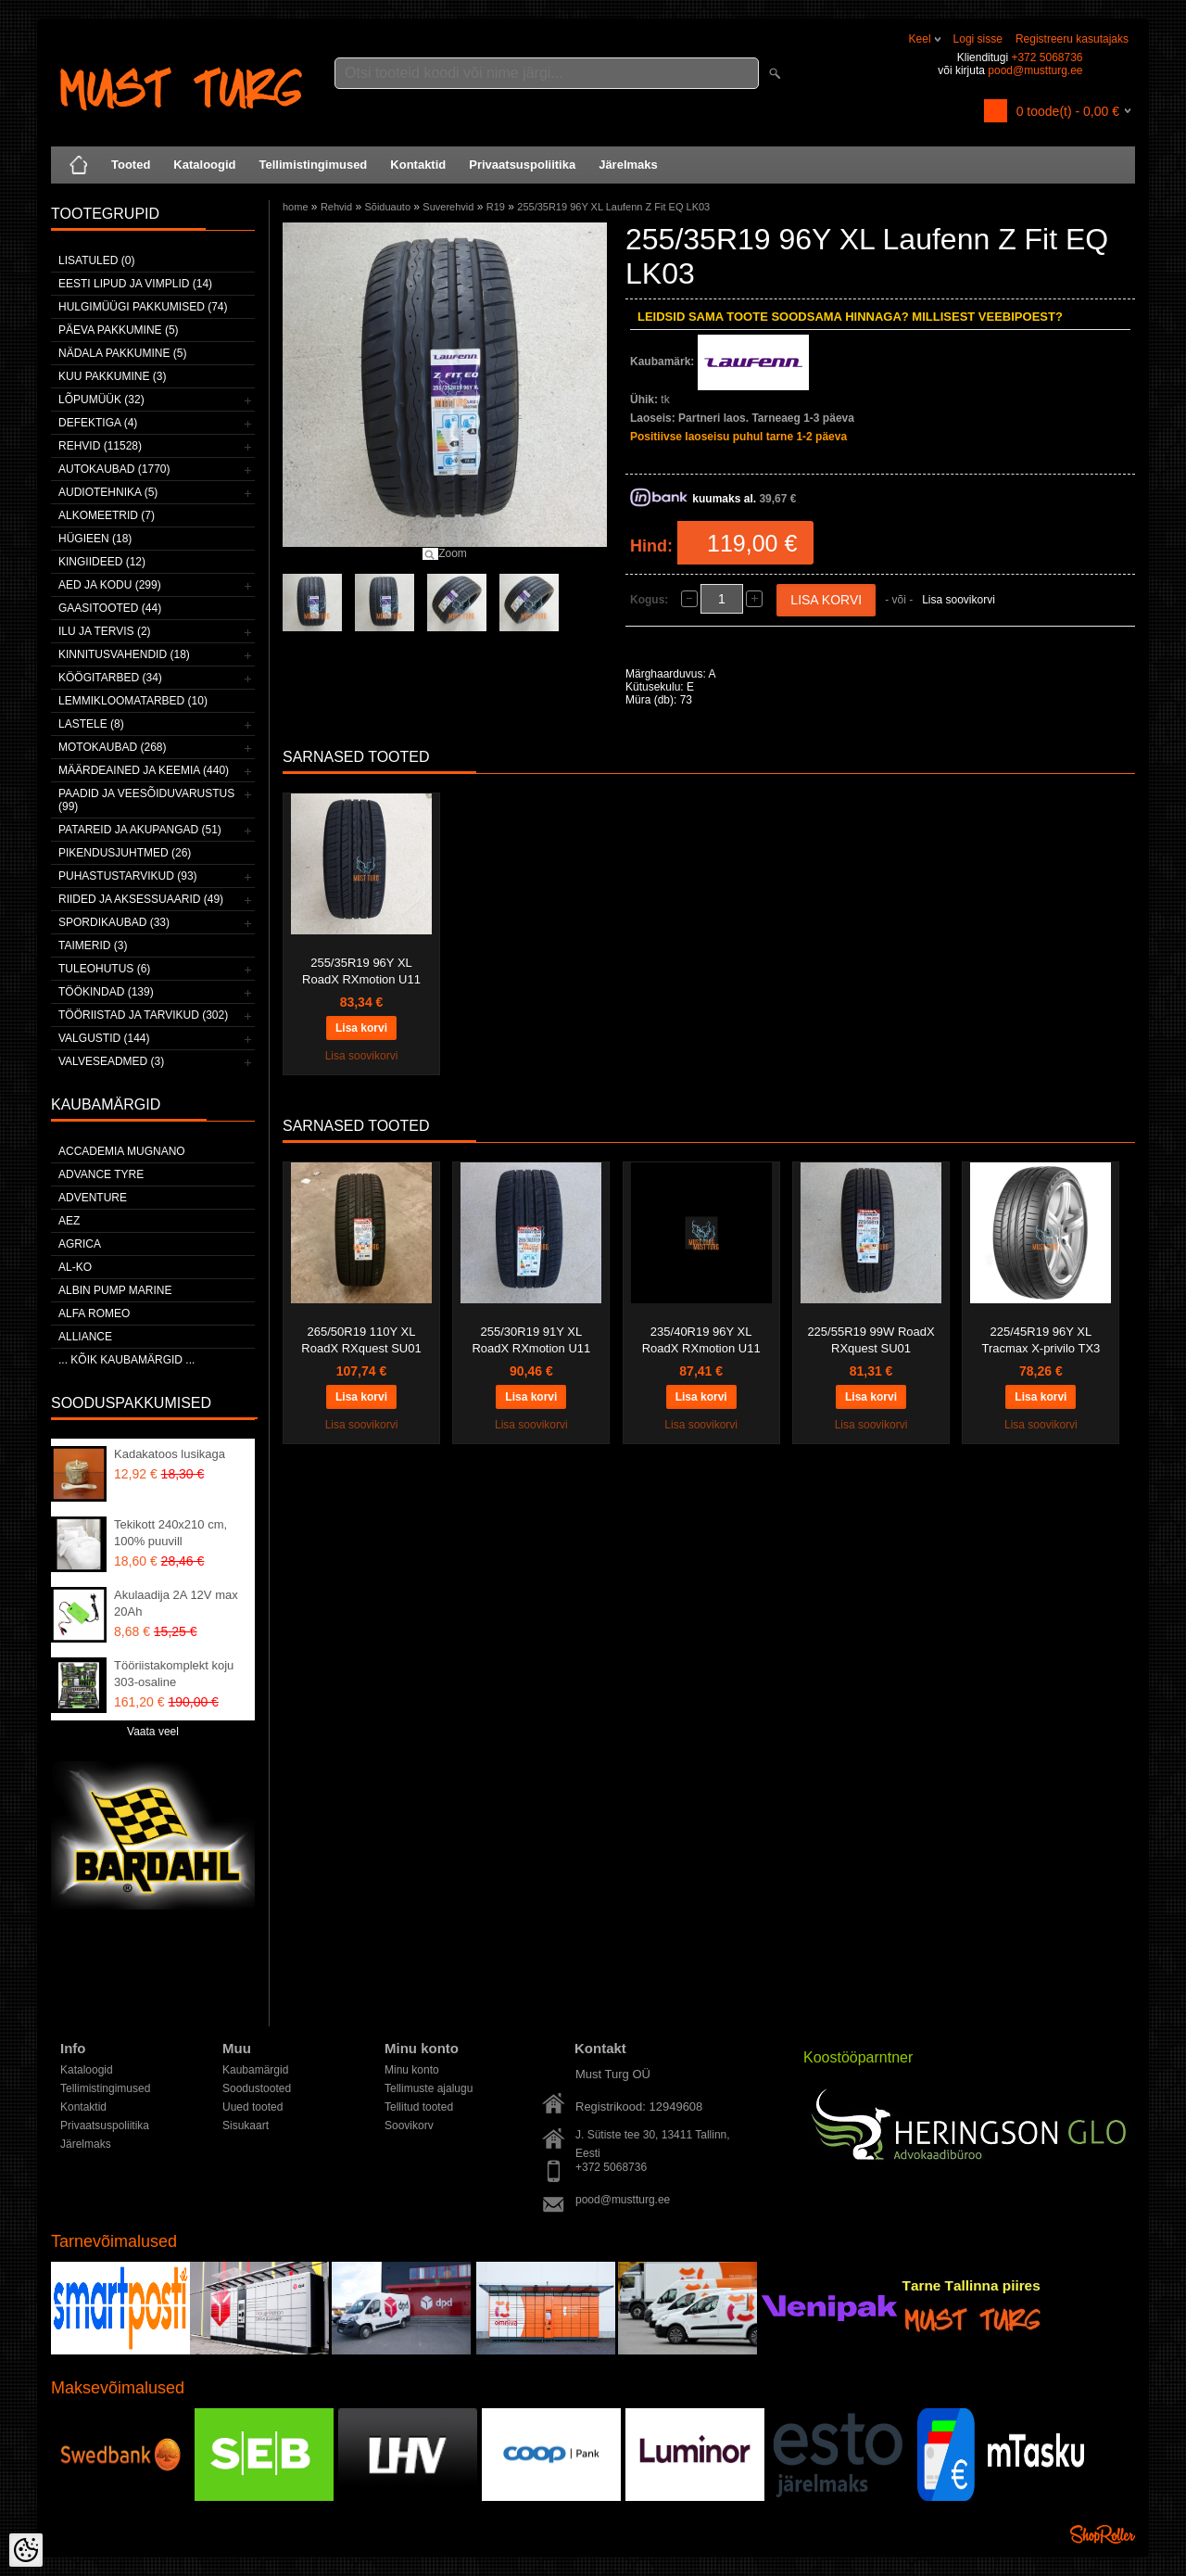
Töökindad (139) (106, 991)
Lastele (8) (91, 723)
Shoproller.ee (1102, 2534)
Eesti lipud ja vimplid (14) (135, 283)
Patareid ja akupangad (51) (139, 829)
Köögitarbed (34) (110, 677)
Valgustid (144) (103, 1038)
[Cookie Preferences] (26, 2550)
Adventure (92, 1197)
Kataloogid (204, 164)
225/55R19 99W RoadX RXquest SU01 (870, 1340)
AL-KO (75, 1267)
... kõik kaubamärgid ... (126, 1359)
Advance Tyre (101, 1174)
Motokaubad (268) (112, 747)
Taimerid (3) (92, 945)
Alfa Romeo (94, 1313)
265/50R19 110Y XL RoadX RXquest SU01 (361, 1340)
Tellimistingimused (313, 164)
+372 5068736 (1046, 57)
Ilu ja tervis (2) (104, 631)
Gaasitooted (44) (109, 608)
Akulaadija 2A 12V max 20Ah (176, 1603)
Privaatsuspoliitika (522, 164)
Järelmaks (628, 164)
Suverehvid (448, 206)
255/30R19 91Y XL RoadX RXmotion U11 (531, 1340)
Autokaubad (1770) (114, 469)
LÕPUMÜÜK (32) (101, 399)
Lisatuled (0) (96, 260)
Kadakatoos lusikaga (169, 1454)
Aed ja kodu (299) (109, 584)
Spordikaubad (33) (114, 922)
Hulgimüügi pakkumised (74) (142, 306)
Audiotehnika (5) (108, 492)
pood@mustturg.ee (1035, 70)
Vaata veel (153, 1731)
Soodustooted (256, 2088)
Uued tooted (252, 2106)
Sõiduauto (387, 206)
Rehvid (336, 206)
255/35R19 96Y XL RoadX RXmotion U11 (361, 971)
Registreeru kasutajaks (1072, 38)
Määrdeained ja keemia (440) (143, 770)
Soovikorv (409, 2125)
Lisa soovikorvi (958, 599)
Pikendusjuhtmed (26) (124, 852)
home (296, 206)
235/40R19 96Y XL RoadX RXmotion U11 (701, 1340)
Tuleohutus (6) (104, 968)
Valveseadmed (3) (111, 1061)
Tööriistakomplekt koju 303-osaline (173, 1673)
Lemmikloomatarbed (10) (133, 700)
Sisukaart (245, 2125)
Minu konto (412, 2069)
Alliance (85, 1336)
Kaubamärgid (255, 2069)
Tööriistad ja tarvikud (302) (143, 1015)
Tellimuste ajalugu (429, 2088)
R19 (495, 206)
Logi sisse (978, 38)
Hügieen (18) (95, 538)
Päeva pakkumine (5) (118, 330)
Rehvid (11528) (100, 445)
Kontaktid (418, 164)
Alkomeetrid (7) (106, 515)
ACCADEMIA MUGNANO (121, 1151)
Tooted (130, 164)
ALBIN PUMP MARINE (114, 1290)
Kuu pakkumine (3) (112, 376)
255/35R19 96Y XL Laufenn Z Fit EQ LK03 (613, 206)
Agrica (79, 1243)
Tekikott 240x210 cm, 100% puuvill (170, 1532)
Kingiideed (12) (101, 561)
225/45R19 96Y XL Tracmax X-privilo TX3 (1040, 1340)
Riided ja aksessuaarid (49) (140, 899)
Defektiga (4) (97, 422)
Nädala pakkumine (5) (122, 353)
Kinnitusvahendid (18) (124, 654)
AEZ (69, 1220)
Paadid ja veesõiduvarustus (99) (146, 800)
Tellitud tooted (419, 2106)
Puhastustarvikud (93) (127, 875)
